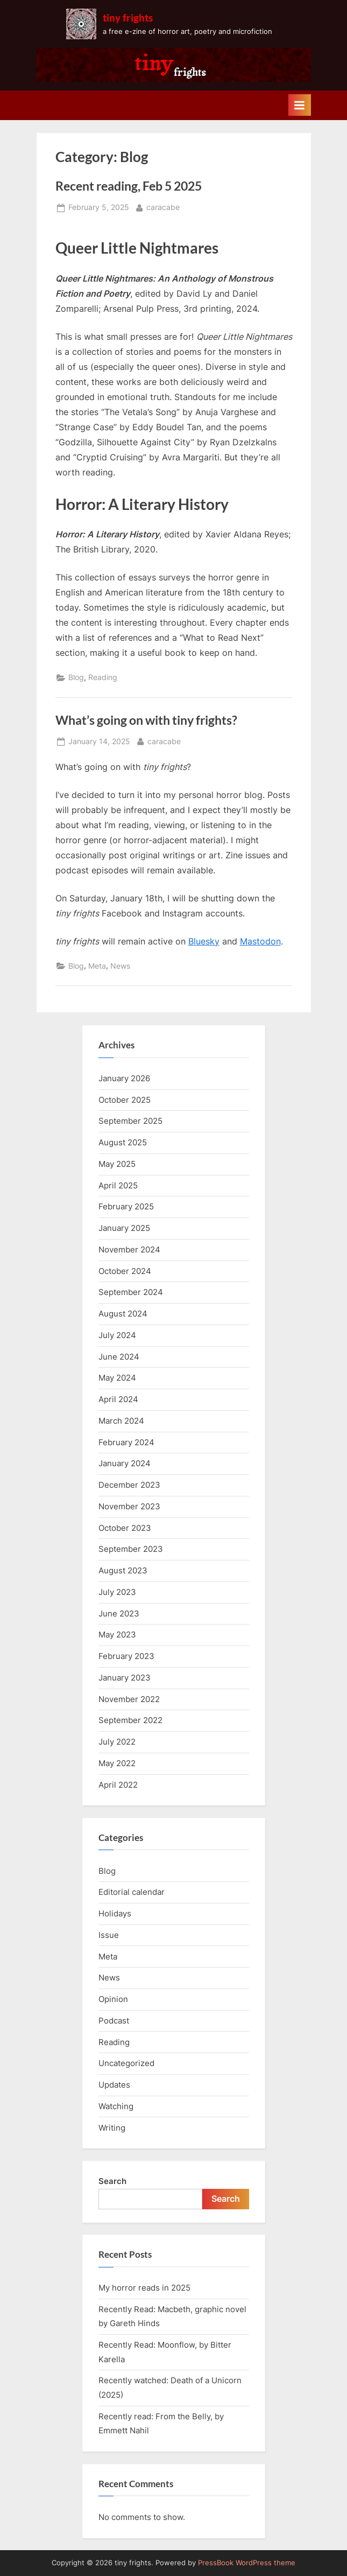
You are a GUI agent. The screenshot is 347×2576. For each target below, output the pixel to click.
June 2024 (118, 1357)
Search (112, 2181)
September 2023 (130, 1549)
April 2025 (118, 1185)
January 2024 (124, 1463)
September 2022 (130, 1720)
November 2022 (129, 1699)
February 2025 (126, 1206)
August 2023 (122, 1570)
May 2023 (117, 1634)
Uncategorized (126, 2063)
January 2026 (124, 1078)
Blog (76, 677)
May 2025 (117, 1164)
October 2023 (124, 1528)
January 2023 (124, 1677)
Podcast (113, 2020)
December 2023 (129, 1485)
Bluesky (203, 941)
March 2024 (121, 1421)
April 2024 (118, 1399)
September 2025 (130, 1121)
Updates (114, 2085)
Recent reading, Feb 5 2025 (128, 185)
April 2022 (118, 1785)
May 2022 (117, 1763)
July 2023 (117, 1592)
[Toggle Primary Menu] (299, 105)
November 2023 (129, 1506)
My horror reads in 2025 (144, 2288)
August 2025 (122, 1142)
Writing (111, 2128)
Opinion (113, 1999)
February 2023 (126, 1656)
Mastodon (260, 941)
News (120, 966)
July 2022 (117, 1742)
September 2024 (130, 1292)
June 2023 (118, 1613)
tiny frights (128, 17)
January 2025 (124, 1228)
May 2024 (117, 1378)
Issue (108, 1935)
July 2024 (117, 1335)
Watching (115, 2106)
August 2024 (122, 1313)
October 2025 (124, 1100)
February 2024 (126, 1442)
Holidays (114, 1913)
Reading (102, 677)
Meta (97, 966)
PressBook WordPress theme (246, 2563)
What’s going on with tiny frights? (146, 719)
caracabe (163, 206)
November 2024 (129, 1249)
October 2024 (124, 1271)
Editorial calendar (131, 1892)
